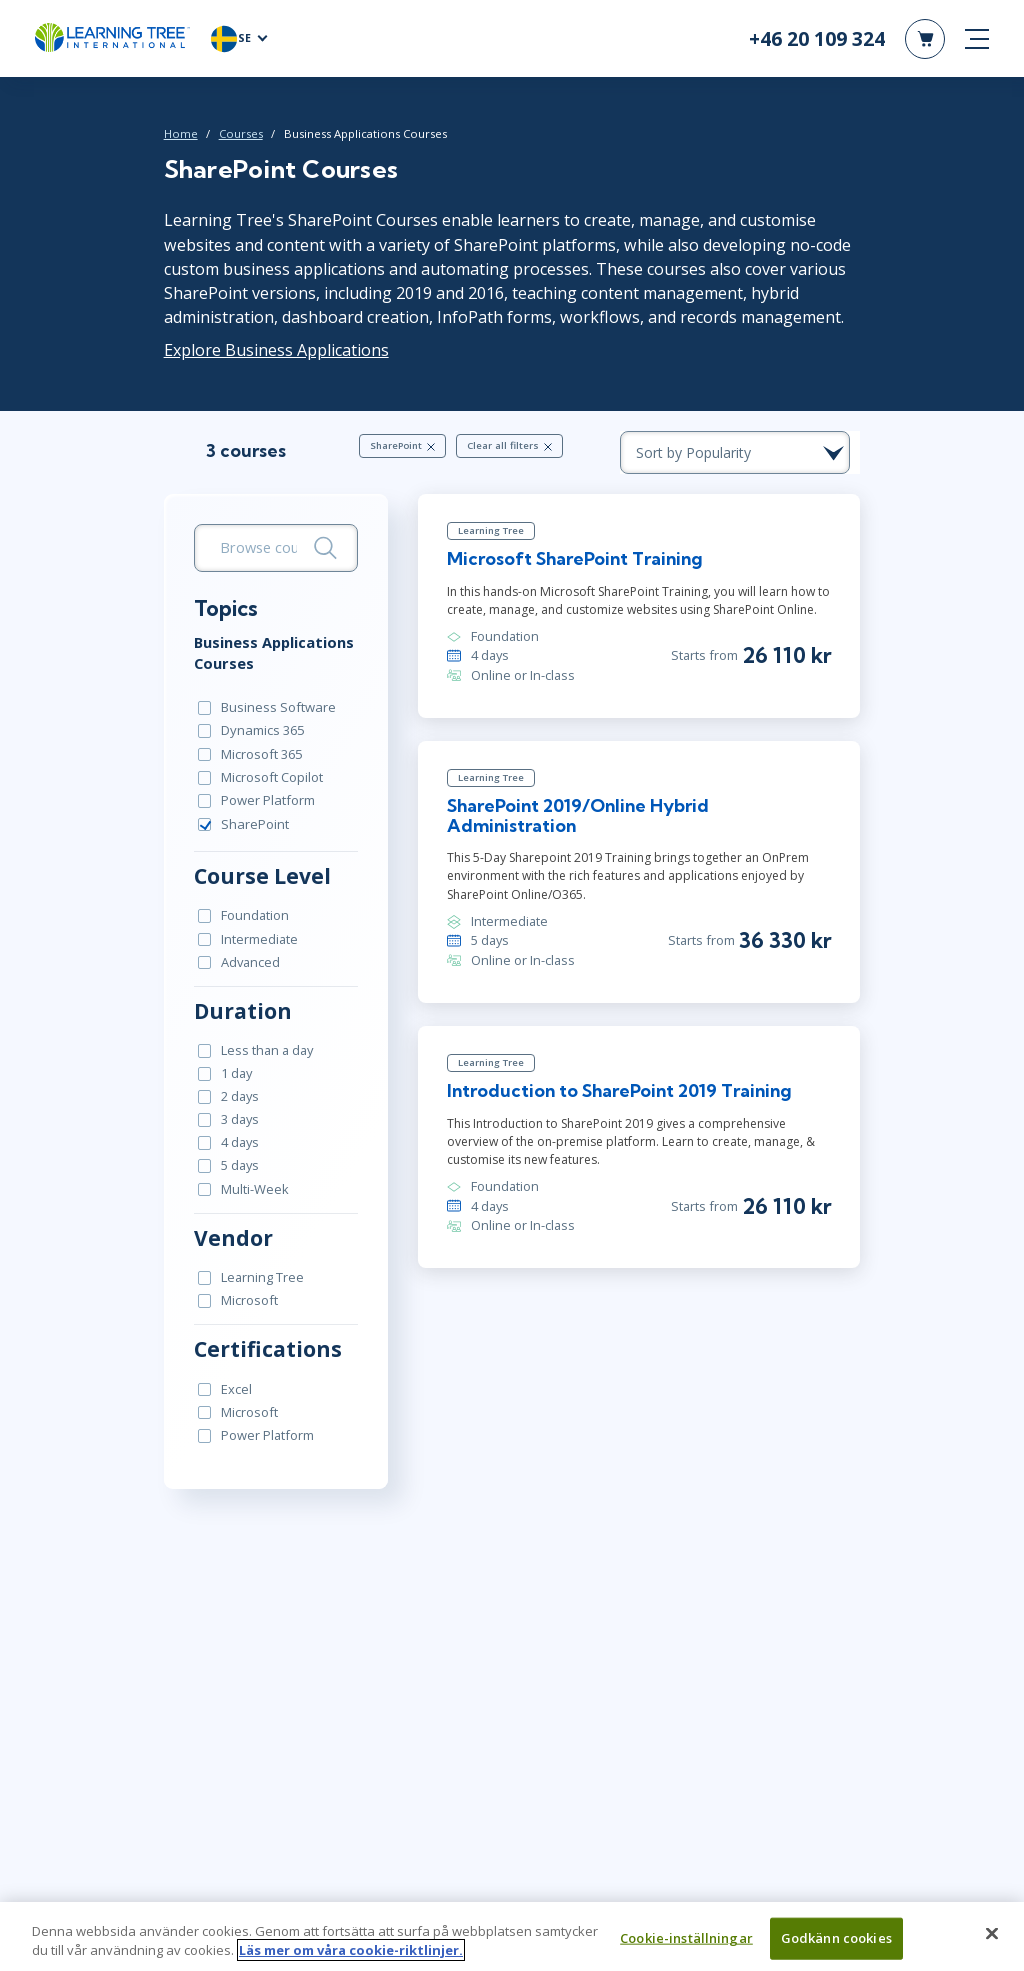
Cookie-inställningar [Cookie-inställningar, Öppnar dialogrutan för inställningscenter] (686, 1947)
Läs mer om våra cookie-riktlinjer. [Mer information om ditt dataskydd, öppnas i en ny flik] (351, 1960)
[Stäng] (992, 1943)
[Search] (321, 550)
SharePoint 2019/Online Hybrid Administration (641, 811)
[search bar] (268, 551)
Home (169, 136)
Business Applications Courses (262, 655)
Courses (229, 136)
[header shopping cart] (925, 40)
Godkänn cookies (836, 1947)
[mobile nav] (977, 40)
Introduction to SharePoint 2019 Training (616, 1077)
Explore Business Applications (264, 352)
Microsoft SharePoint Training (572, 563)
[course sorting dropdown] (752, 455)
